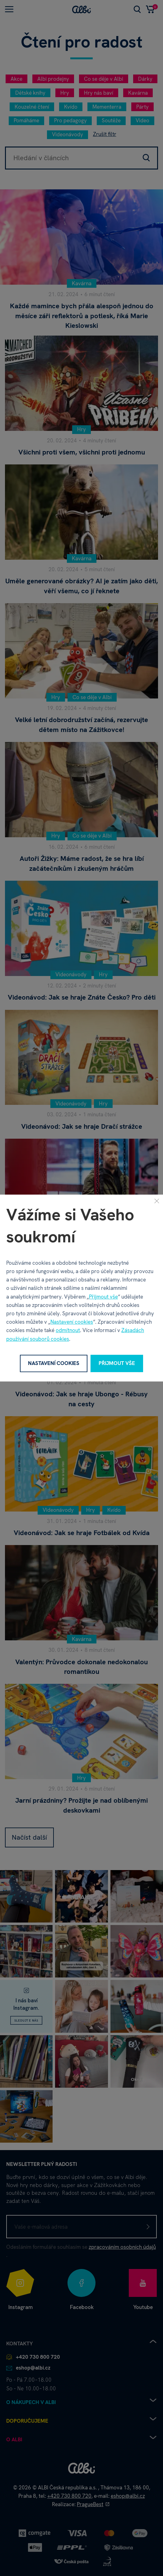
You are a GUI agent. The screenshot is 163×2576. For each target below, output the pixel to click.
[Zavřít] (157, 1201)
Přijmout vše (103, 1296)
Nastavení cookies (71, 1321)
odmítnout (68, 1330)
